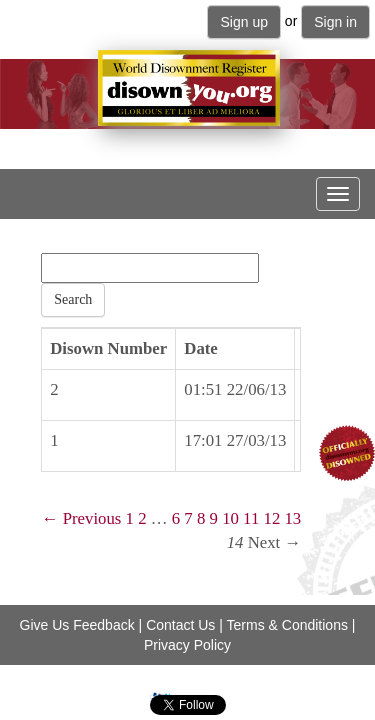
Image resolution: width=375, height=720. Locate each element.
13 (292, 518)
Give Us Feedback (77, 625)
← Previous (82, 518)
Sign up (243, 22)
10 (230, 518)
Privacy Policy (187, 645)
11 (251, 518)
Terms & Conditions (287, 625)
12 (271, 518)
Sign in (335, 22)
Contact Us (180, 625)
